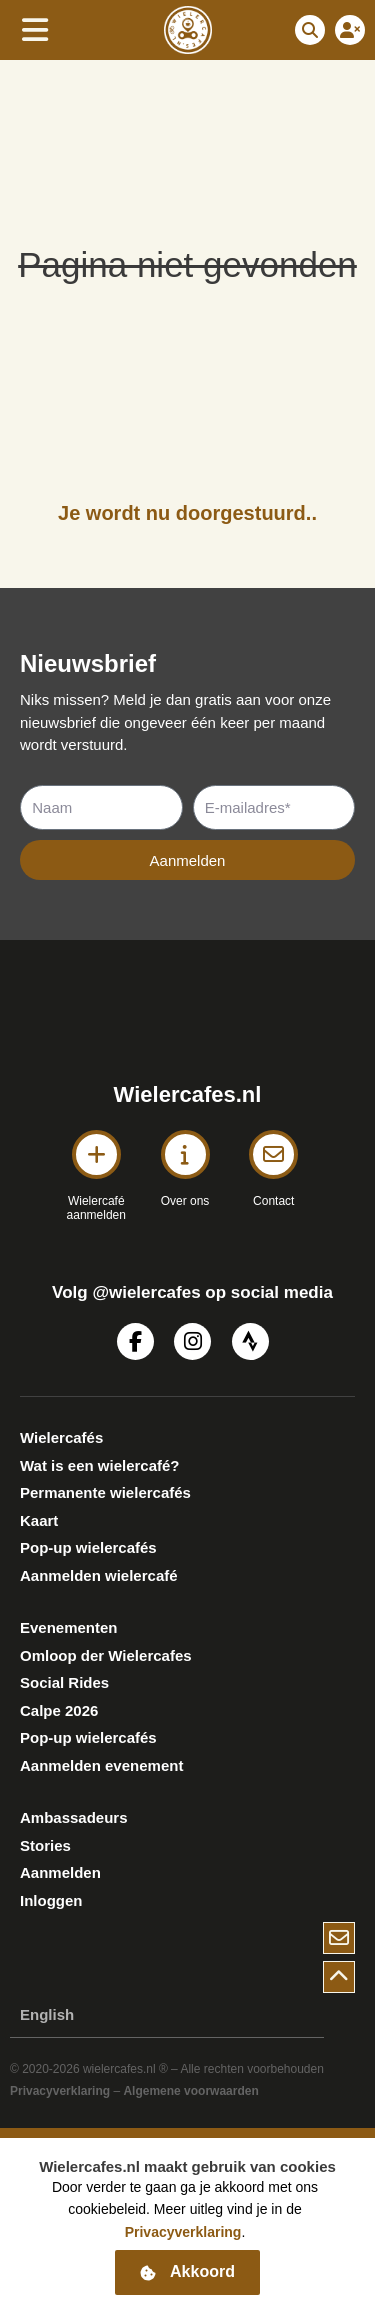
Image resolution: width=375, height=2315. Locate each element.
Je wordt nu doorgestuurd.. (187, 513)
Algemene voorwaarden (190, 2091)
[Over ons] (185, 1154)
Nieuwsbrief (88, 663)
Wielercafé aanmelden (96, 1208)
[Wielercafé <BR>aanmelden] (96, 1154)
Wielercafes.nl (188, 1094)
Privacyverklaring (60, 2091)
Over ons (185, 1201)
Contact (273, 1201)
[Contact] (273, 1154)
